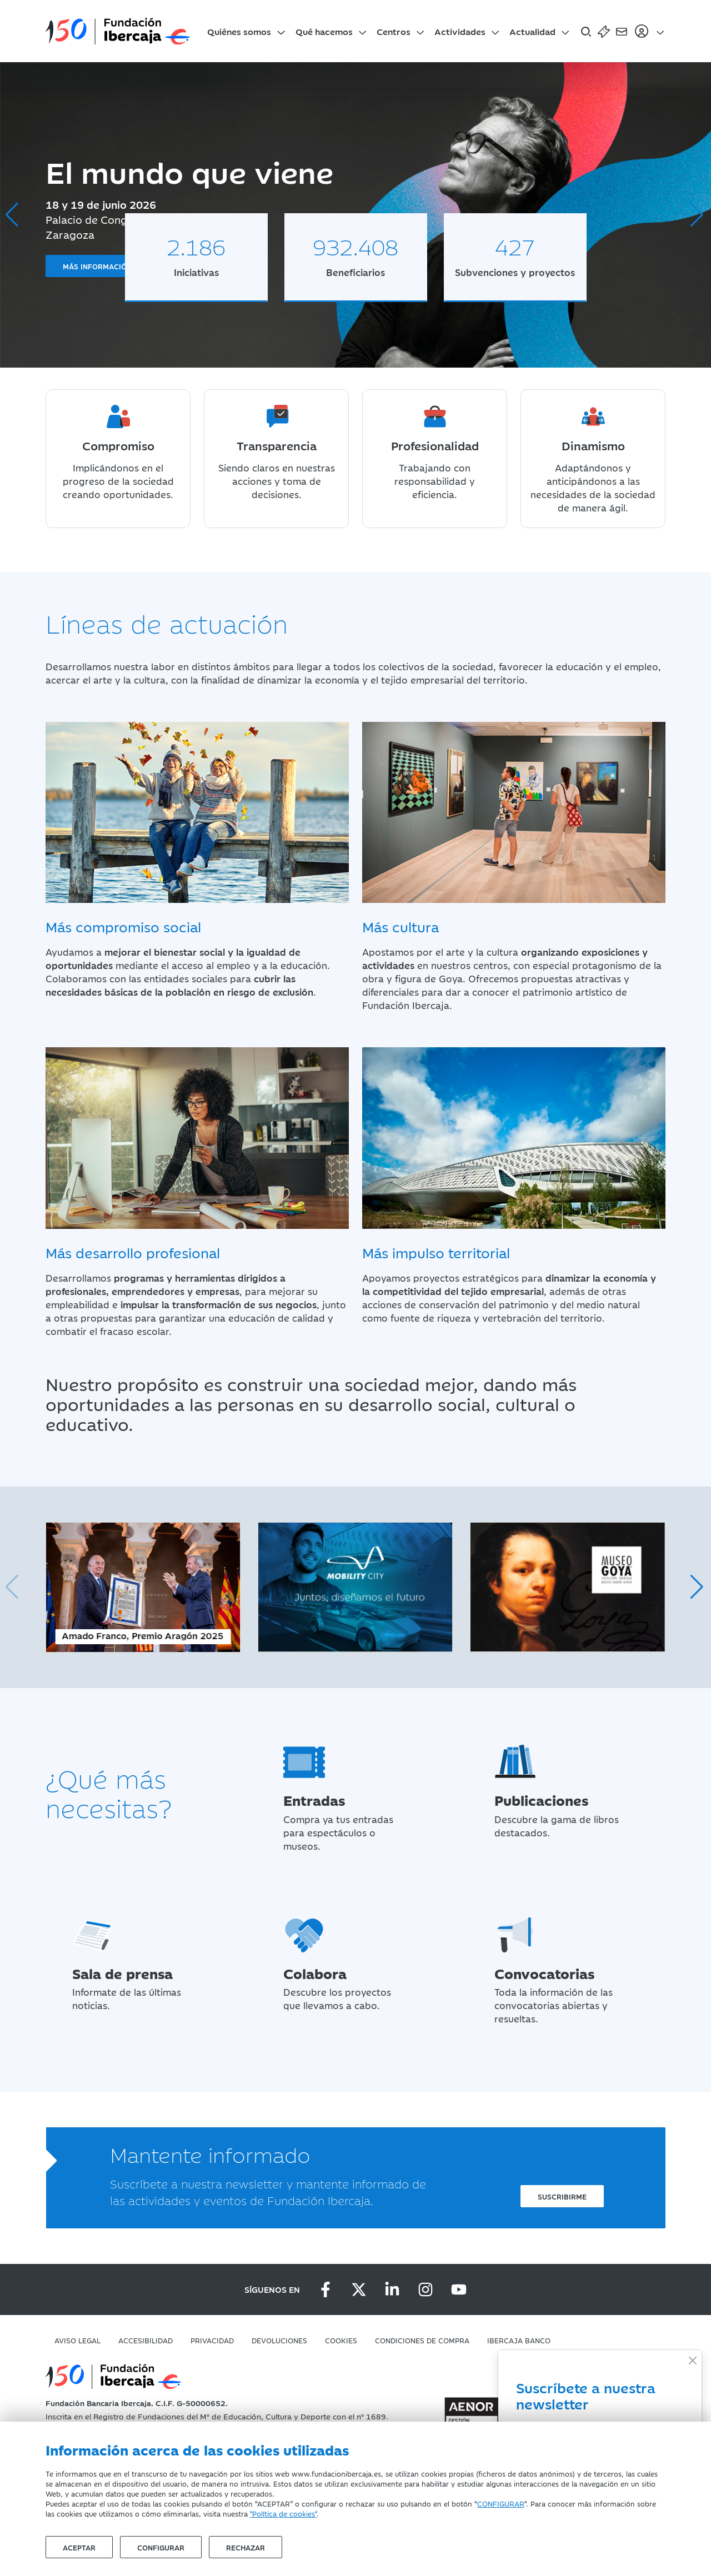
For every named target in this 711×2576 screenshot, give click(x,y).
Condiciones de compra (422, 2340)
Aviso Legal (77, 2340)
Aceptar (79, 2547)
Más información (97, 266)
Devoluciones (279, 2340)
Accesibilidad (145, 2340)
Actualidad (532, 31)
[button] (697, 215)
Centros (393, 31)
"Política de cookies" (283, 2513)
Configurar (160, 2547)
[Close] (692, 2360)
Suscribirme (562, 2196)
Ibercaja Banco (518, 2340)
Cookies (341, 2340)
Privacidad (212, 2340)
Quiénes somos (239, 31)
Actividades (459, 31)
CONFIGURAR (500, 2503)
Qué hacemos (324, 31)
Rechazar (245, 2547)
